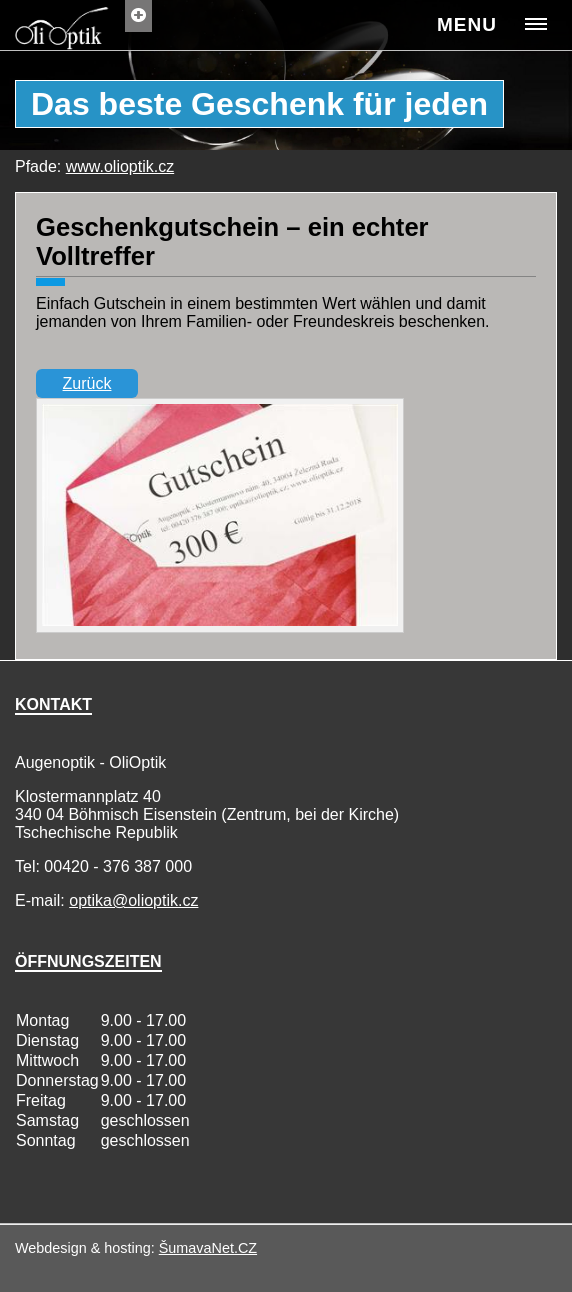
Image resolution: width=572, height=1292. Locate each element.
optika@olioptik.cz (133, 900)
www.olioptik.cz (120, 166)
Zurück (87, 383)
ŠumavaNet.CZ (208, 1248)
